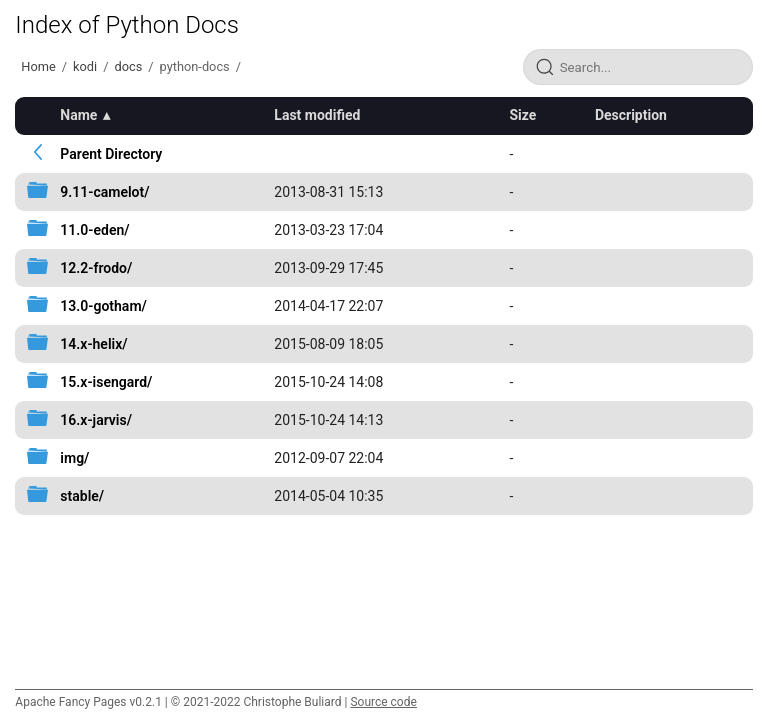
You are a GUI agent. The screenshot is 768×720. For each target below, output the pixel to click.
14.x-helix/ (93, 344)
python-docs (195, 66)
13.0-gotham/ (103, 306)
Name (78, 115)
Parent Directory (111, 154)
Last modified (317, 115)
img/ (74, 458)
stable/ (82, 496)
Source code (383, 702)
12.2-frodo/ (96, 268)
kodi (85, 66)
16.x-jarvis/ (96, 420)
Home (38, 66)
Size (522, 115)
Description (631, 115)
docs (128, 66)
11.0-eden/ (94, 230)
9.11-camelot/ (104, 192)
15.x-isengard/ (106, 382)
